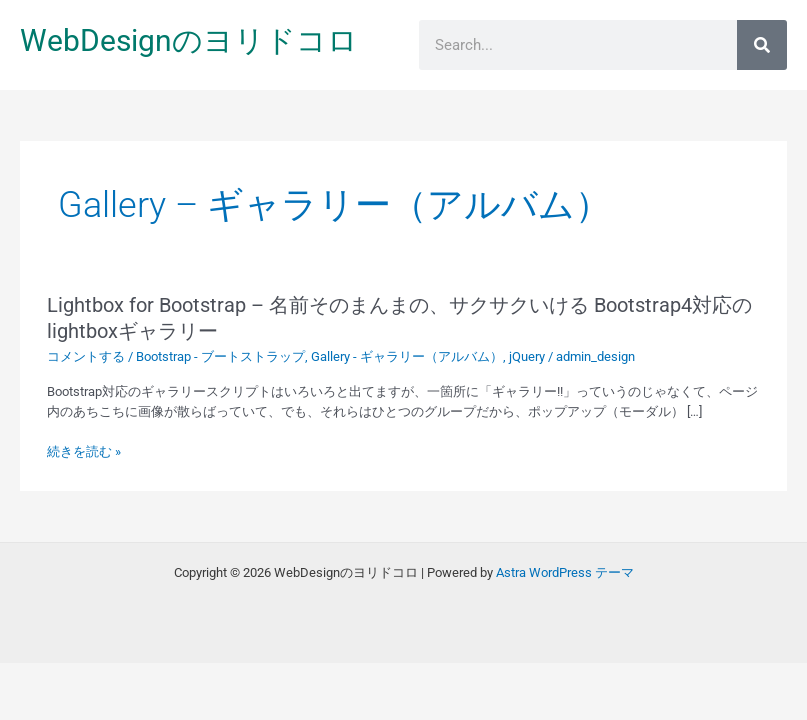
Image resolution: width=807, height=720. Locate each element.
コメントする (86, 356)
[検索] (762, 45)
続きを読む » (84, 452)
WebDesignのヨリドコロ (189, 40)
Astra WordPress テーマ (565, 572)
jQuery (527, 356)
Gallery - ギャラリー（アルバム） (407, 356)
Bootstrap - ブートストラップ (220, 356)
